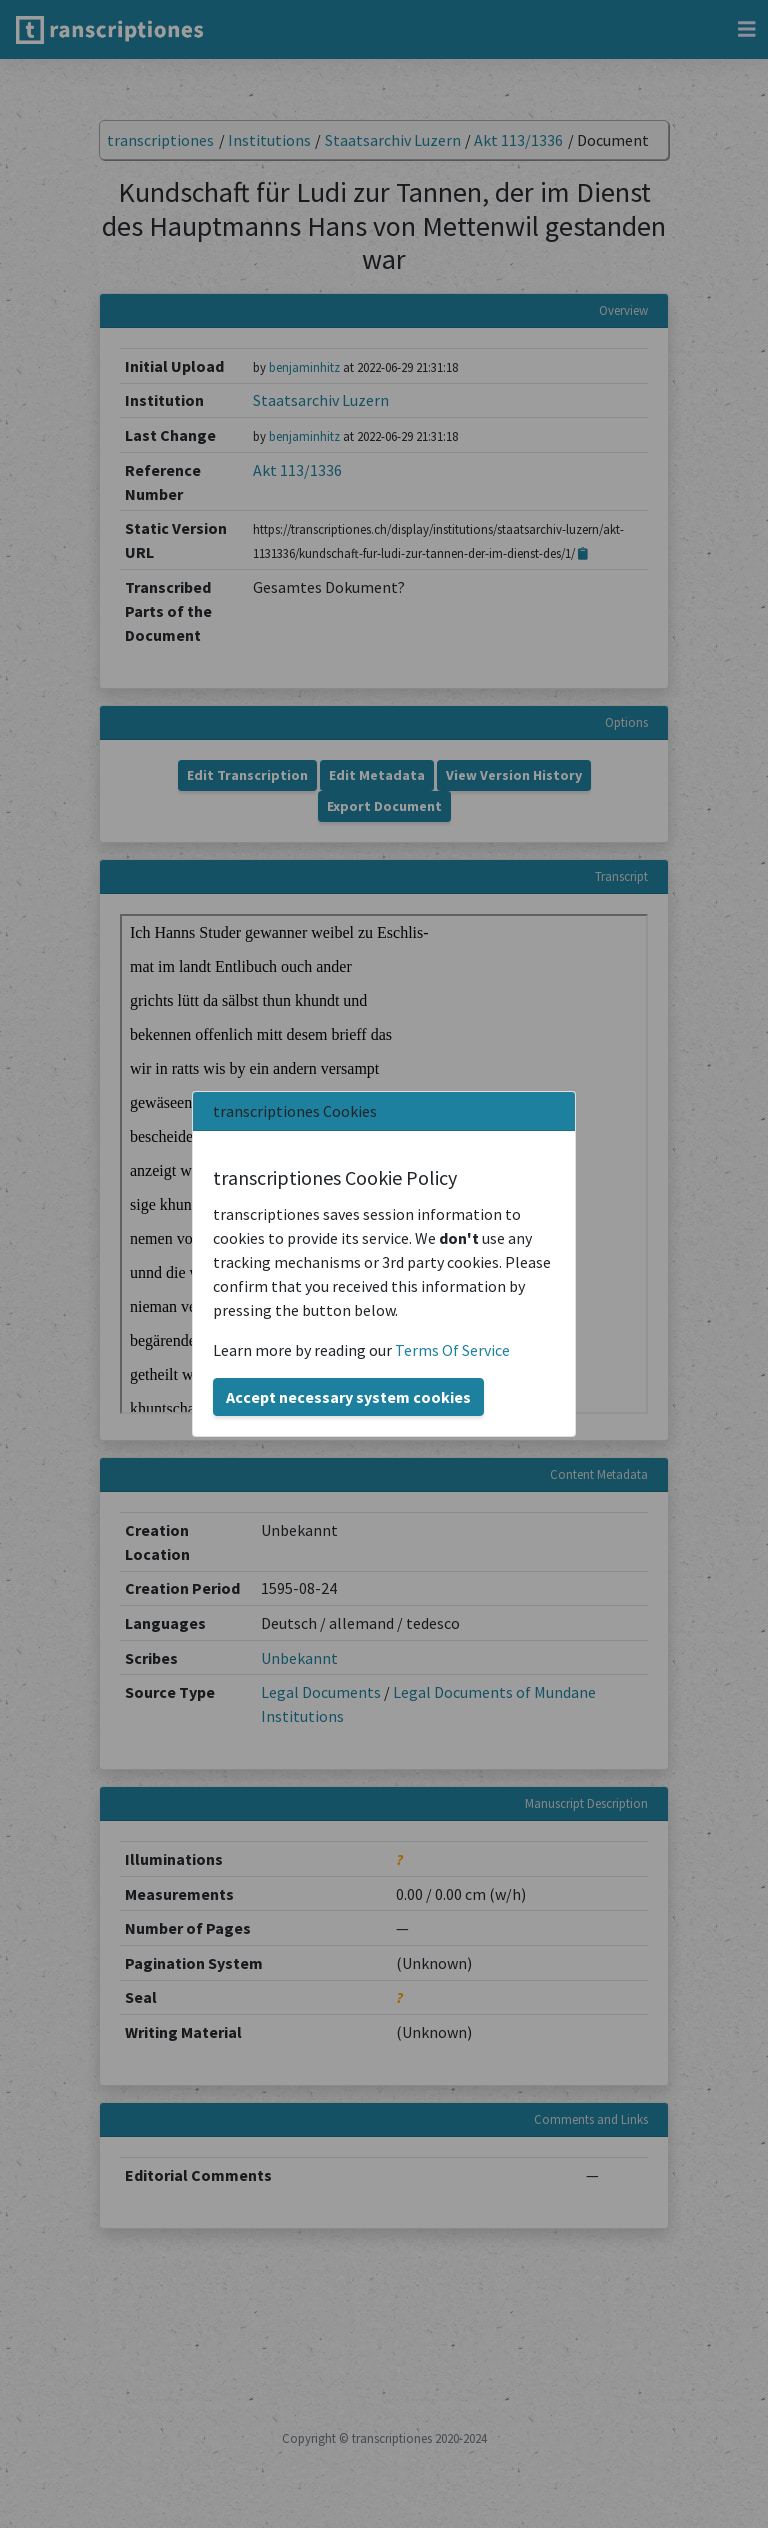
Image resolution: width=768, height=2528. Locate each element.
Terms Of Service (452, 1350)
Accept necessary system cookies (348, 1397)
